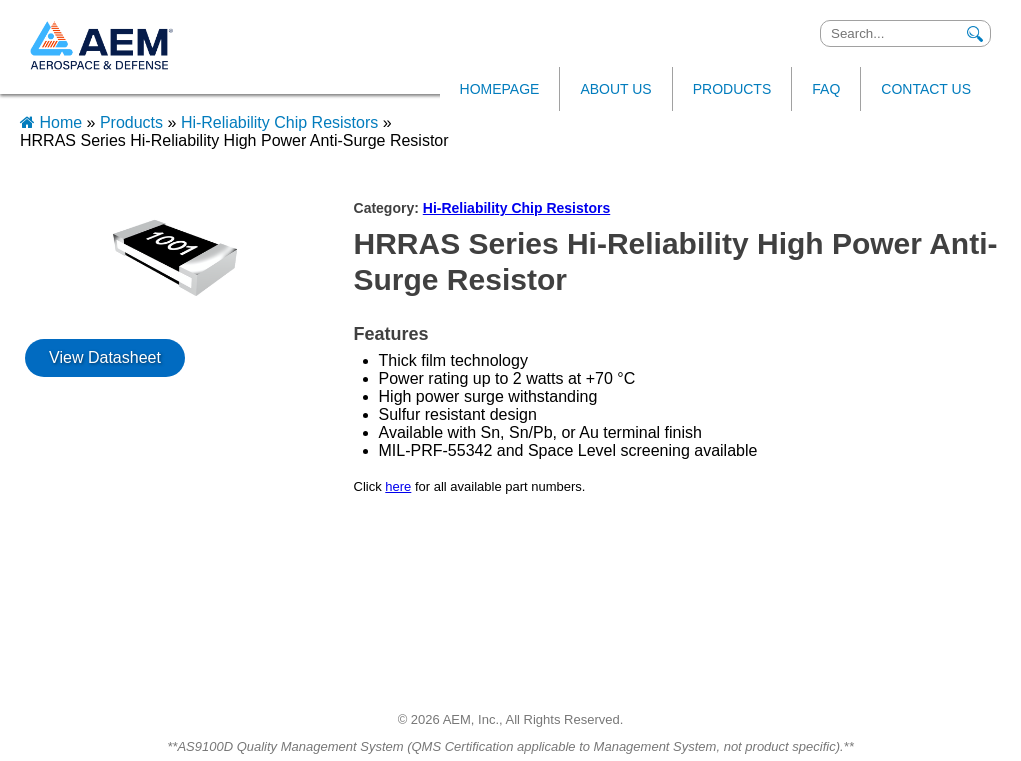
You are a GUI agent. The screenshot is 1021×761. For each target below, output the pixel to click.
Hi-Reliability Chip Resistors (279, 122)
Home (53, 122)
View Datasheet (105, 357)
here (398, 486)
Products (131, 122)
